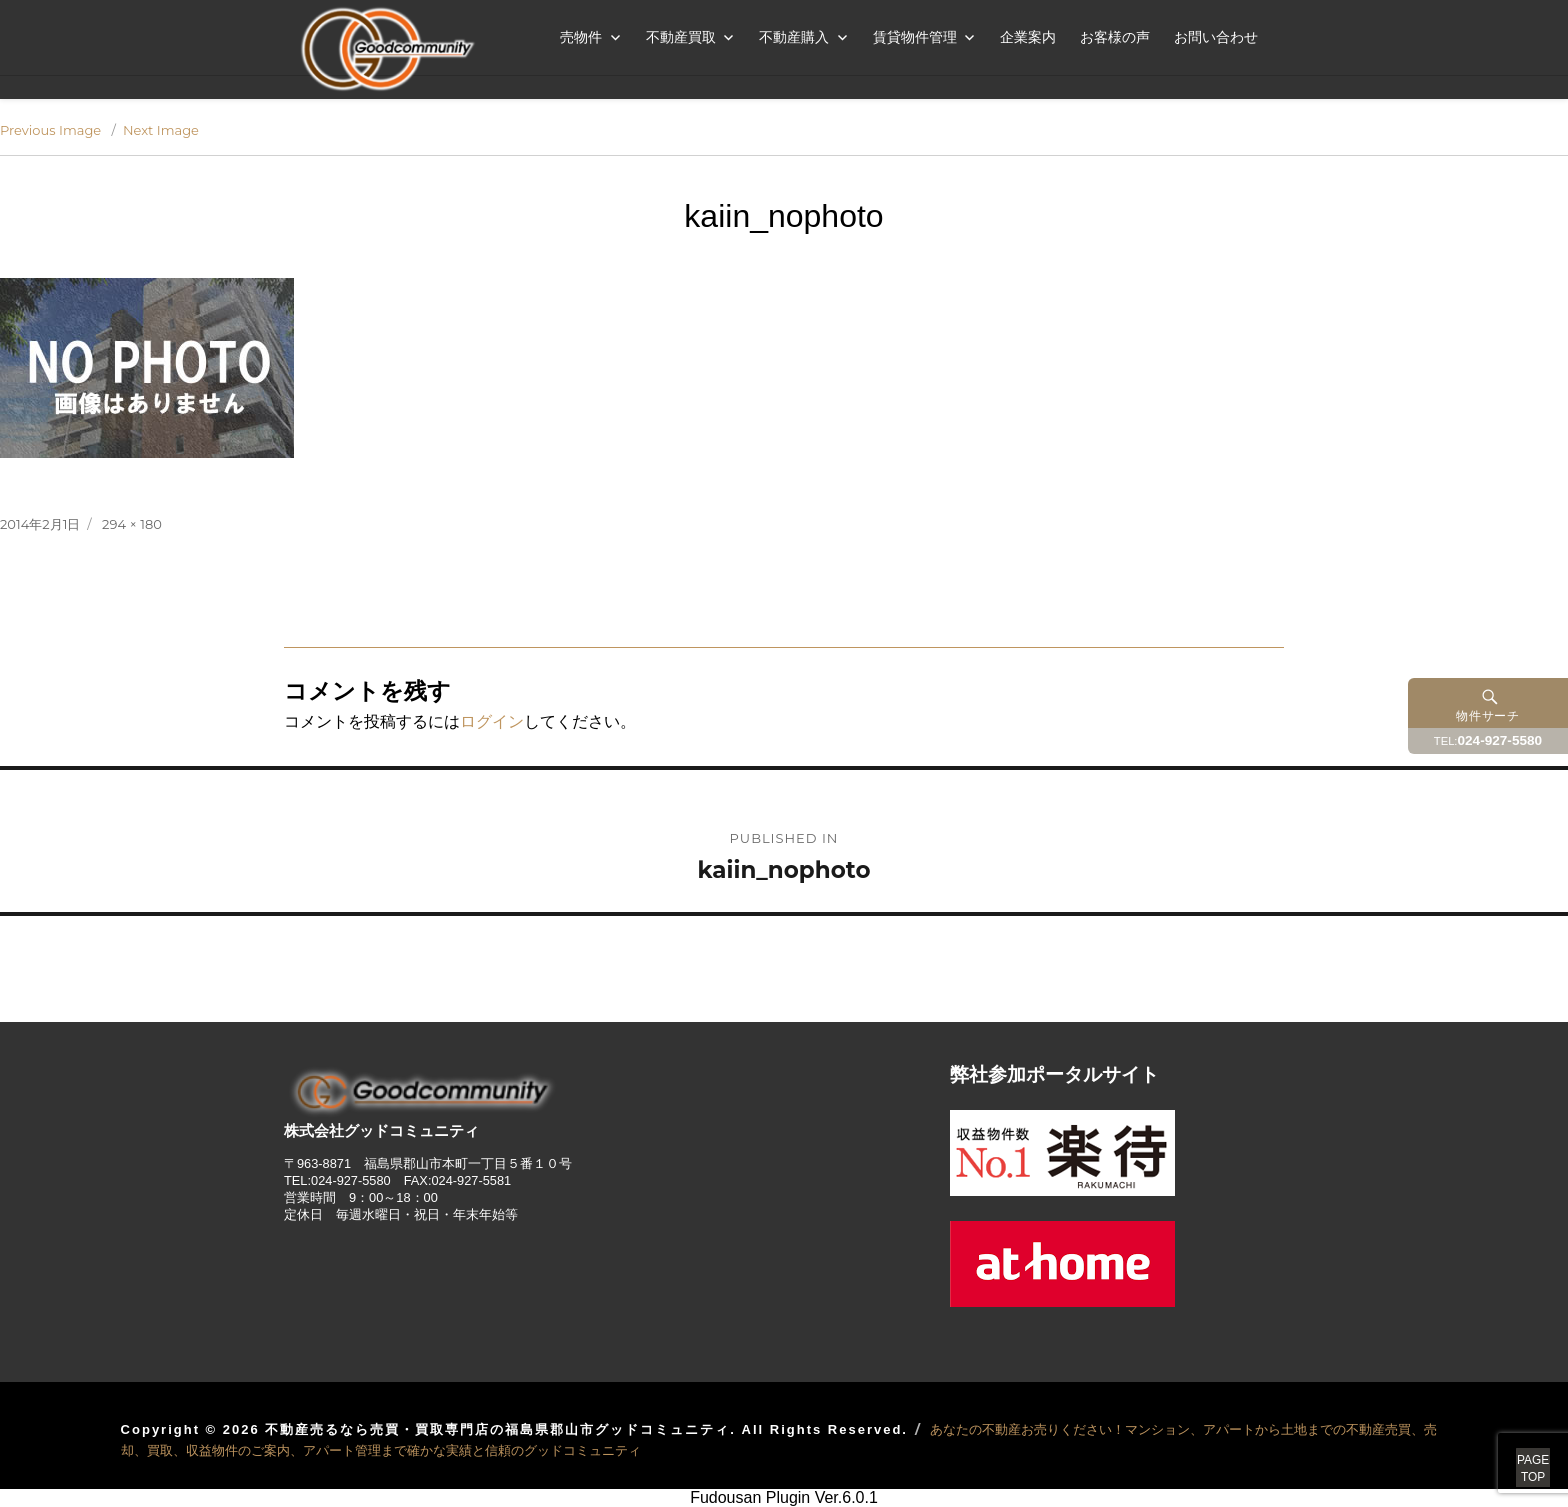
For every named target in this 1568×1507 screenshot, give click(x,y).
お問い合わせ (1216, 37)
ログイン (492, 721)
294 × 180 (132, 524)
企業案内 (1028, 37)
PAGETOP (1510, 1447)
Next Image (161, 130)
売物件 (581, 37)
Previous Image (50, 130)
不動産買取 (681, 37)
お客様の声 (1115, 37)
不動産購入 (794, 37)
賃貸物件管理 (915, 37)
